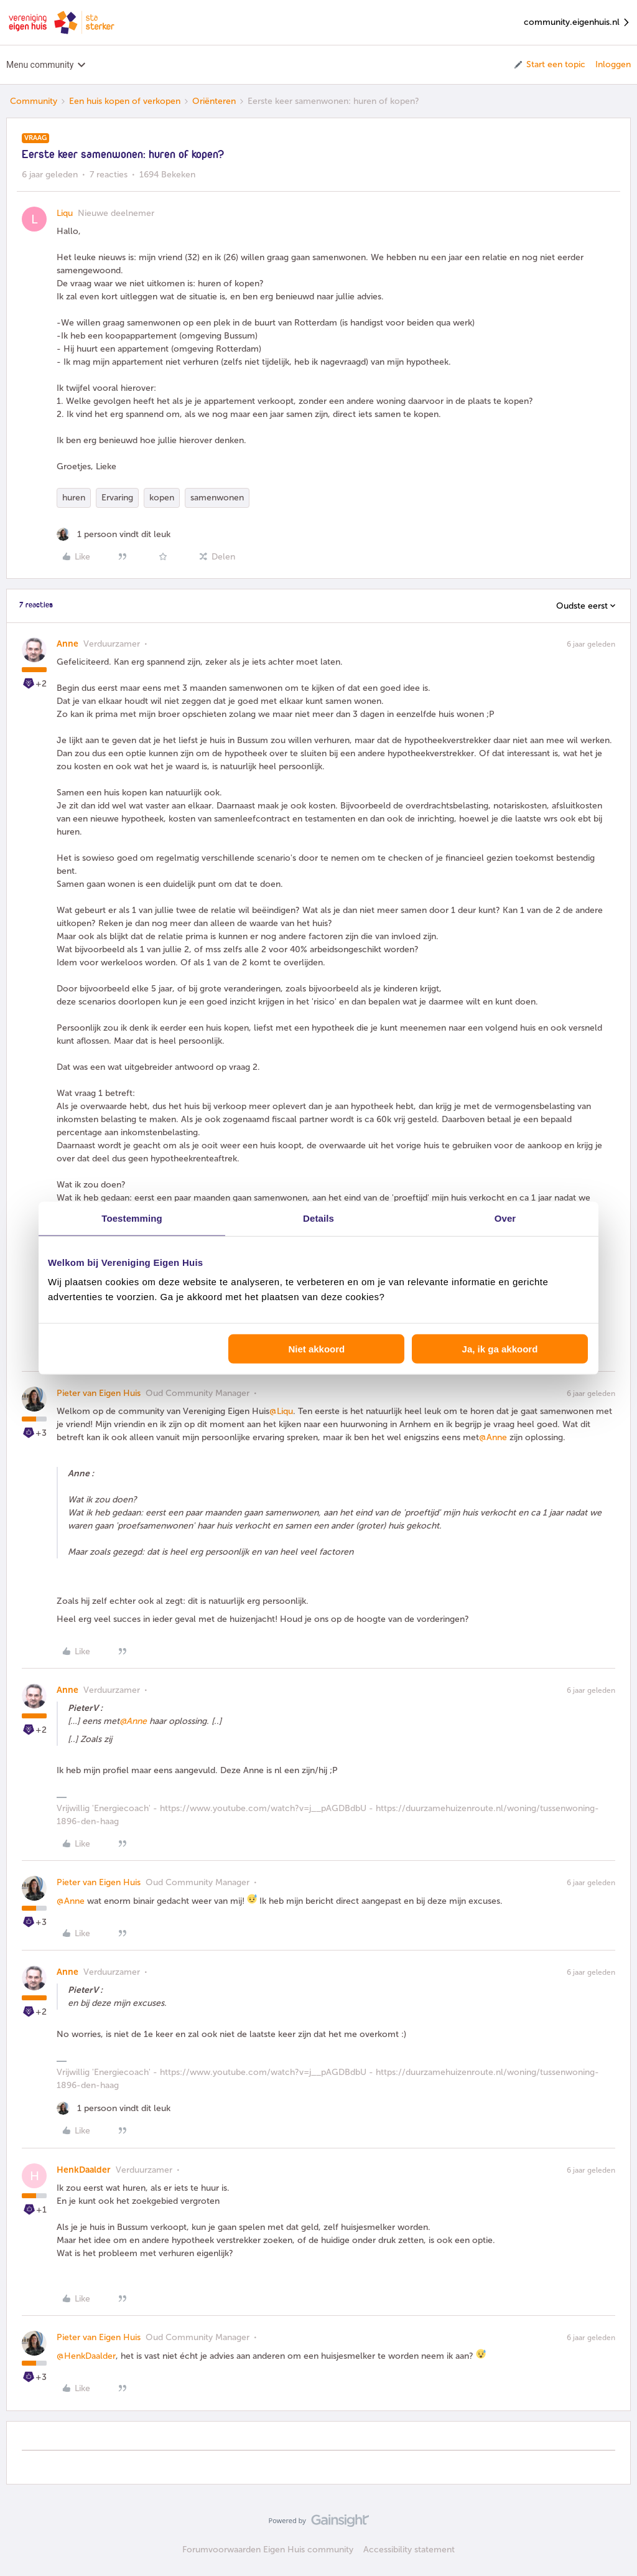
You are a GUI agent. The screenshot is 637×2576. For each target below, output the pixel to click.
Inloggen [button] (613, 64)
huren (73, 497)
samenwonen (217, 497)
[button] (549, 64)
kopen (161, 497)
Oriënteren (214, 101)
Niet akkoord (316, 1349)
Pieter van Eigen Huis (99, 1393)
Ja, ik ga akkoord (500, 1349)
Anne (67, 644)
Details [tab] (318, 1217)
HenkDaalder (84, 2170)
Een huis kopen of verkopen (124, 101)
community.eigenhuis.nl (577, 22)
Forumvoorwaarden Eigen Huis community (267, 2549)
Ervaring (117, 497)
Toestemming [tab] (131, 1217)
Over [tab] (505, 1217)
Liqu (65, 213)
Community (33, 101)
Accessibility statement (409, 2549)
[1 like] (113, 534)
